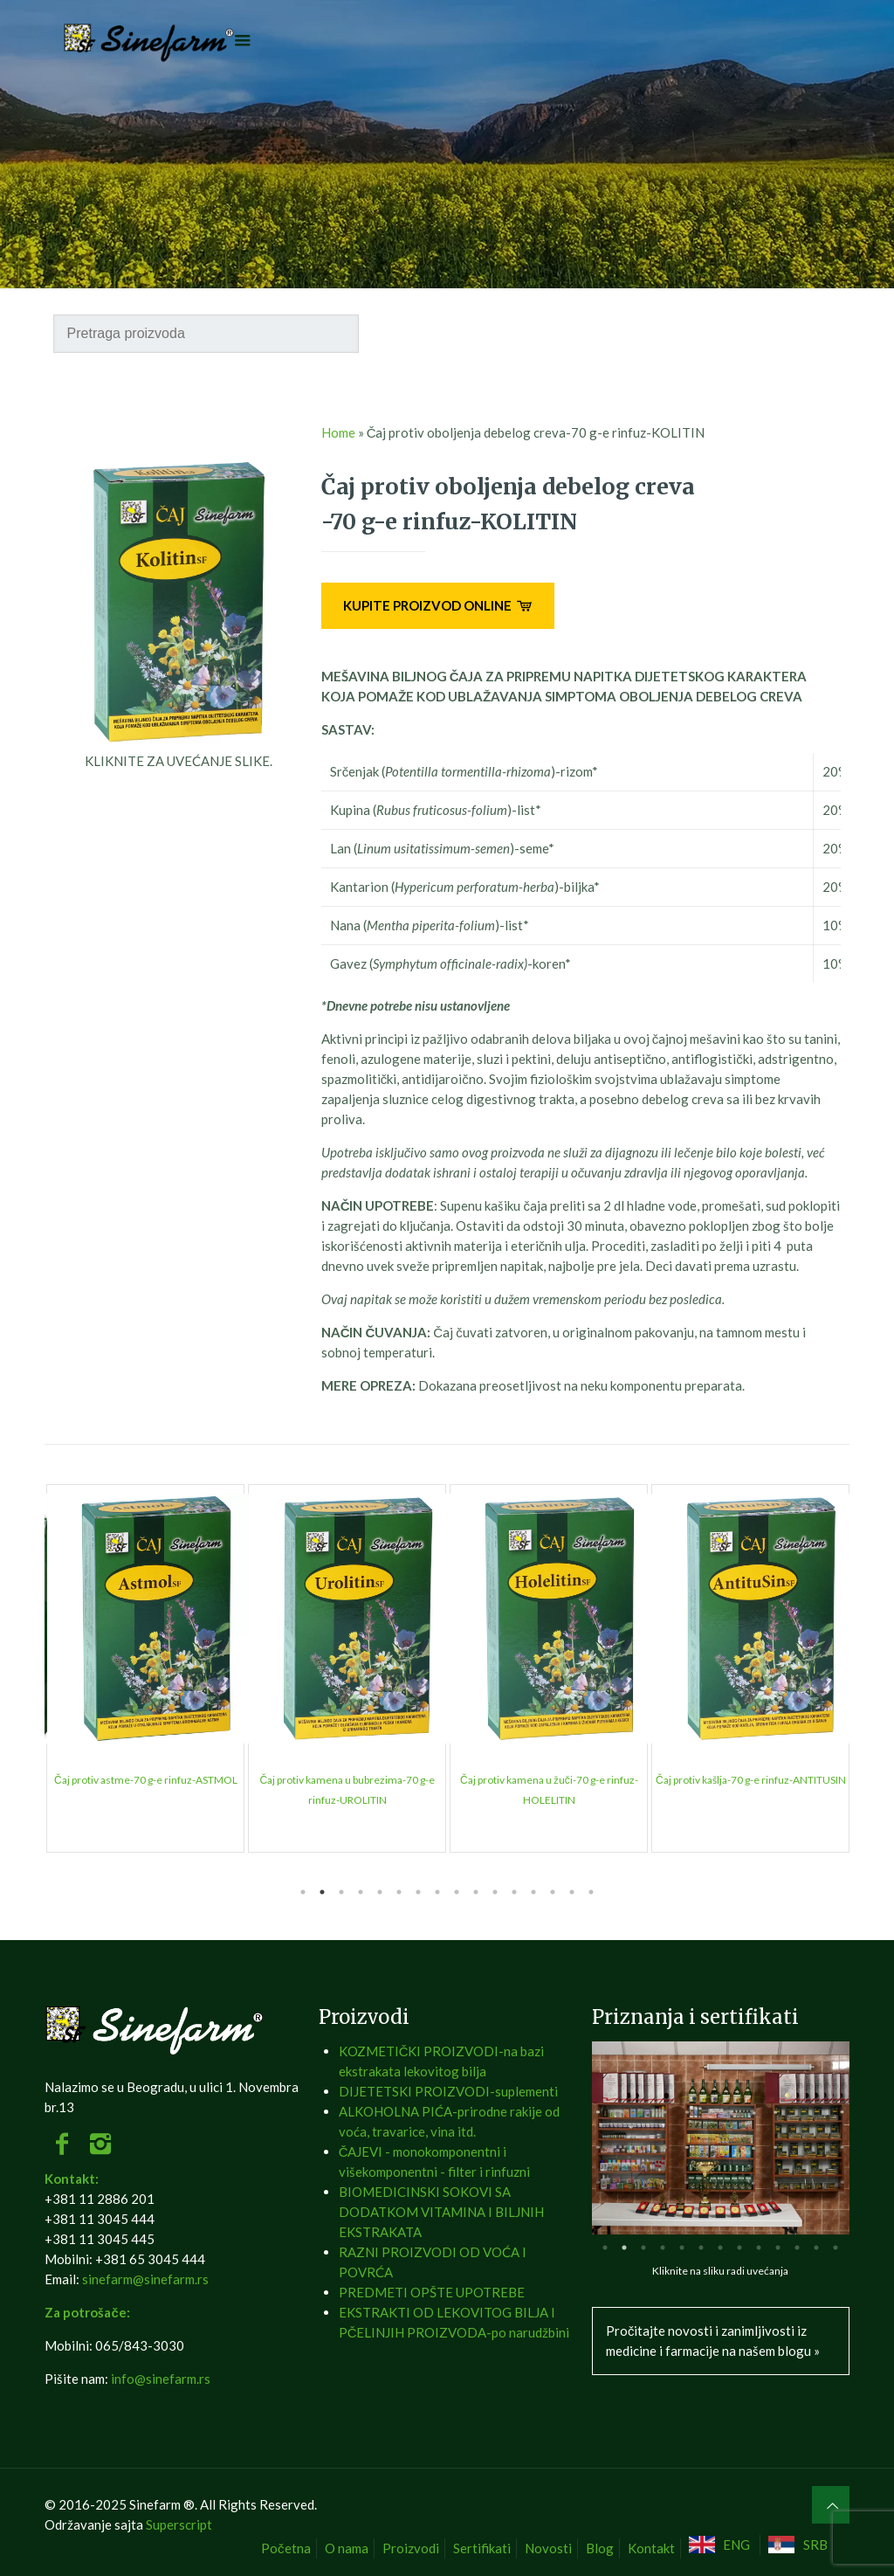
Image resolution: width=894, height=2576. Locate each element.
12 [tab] (514, 1892)
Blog (600, 2548)
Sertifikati (482, 2548)
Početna (286, 2548)
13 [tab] (533, 1892)
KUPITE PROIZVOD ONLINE (438, 605)
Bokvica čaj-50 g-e (347, 1779)
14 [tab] (552, 1892)
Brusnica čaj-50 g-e (750, 1779)
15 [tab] (572, 1892)
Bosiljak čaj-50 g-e (549, 1779)
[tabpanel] (145, 1668)
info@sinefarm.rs (160, 2378)
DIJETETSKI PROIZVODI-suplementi (448, 2091)
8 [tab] (437, 1892)
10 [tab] (476, 1892)
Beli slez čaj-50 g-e (145, 1779)
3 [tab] (341, 1892)
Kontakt (651, 2548)
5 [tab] (380, 1892)
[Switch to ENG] (722, 2545)
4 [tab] (360, 1892)
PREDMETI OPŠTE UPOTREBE (432, 2292)
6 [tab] (399, 1892)
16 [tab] (591, 1892)
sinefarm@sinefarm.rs (145, 2279)
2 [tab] (322, 1892)
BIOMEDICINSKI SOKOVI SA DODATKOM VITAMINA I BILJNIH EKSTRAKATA (441, 2212)
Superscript (179, 2524)
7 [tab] (418, 1892)
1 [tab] (303, 1892)
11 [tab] (495, 1892)
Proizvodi (410, 2548)
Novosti (548, 2548)
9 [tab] (456, 1892)
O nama (346, 2548)
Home (338, 432)
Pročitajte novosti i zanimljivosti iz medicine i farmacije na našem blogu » (713, 2340)
